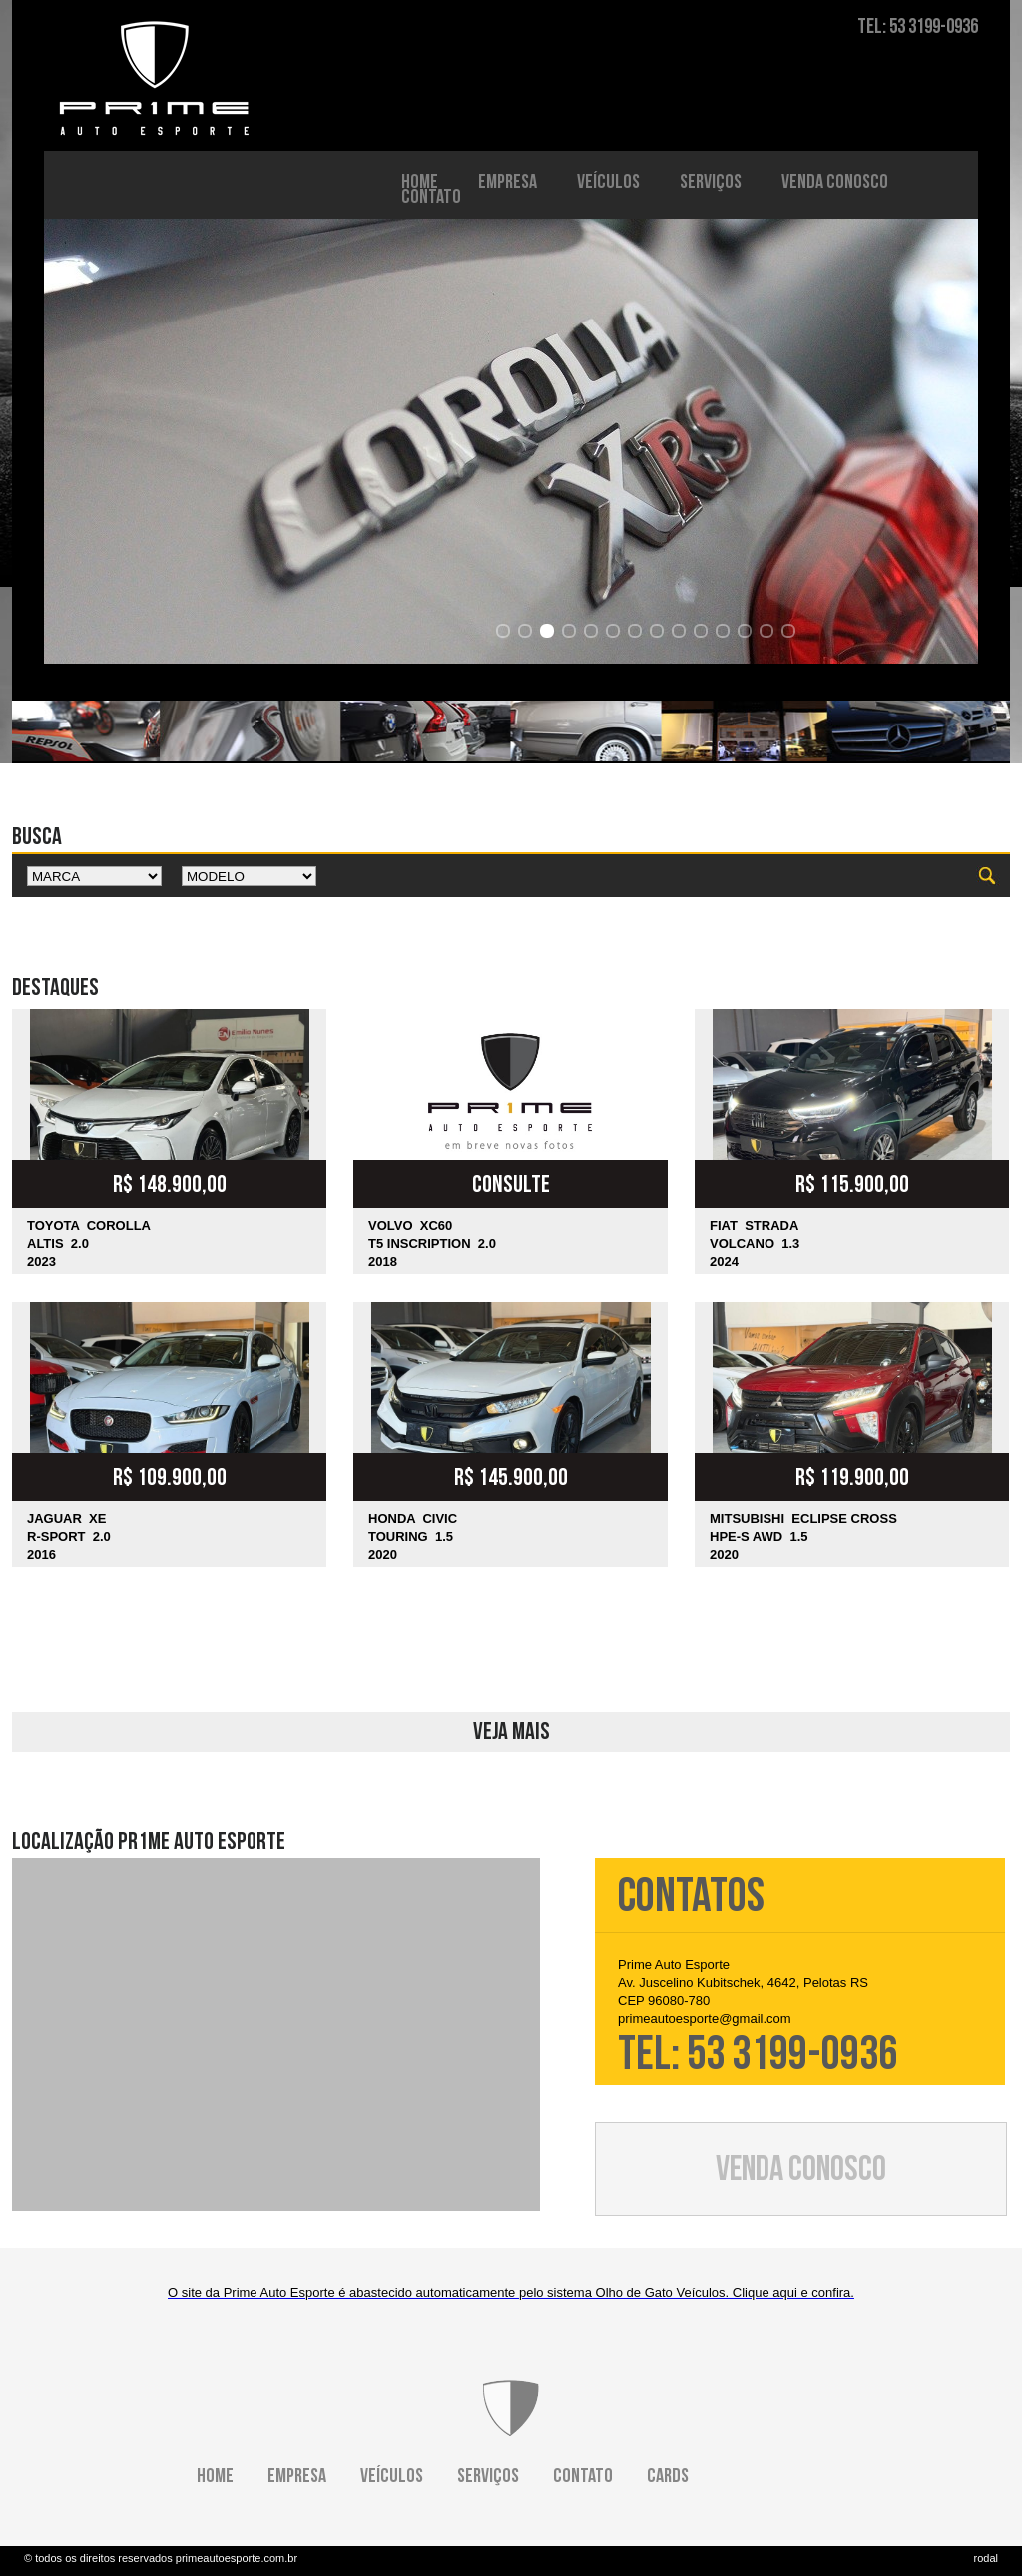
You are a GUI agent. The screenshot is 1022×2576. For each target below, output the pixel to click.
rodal (986, 2558)
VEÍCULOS (608, 158)
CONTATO (431, 173)
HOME (419, 158)
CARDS (668, 2476)
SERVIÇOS (711, 158)
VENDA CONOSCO (835, 158)
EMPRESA (507, 158)
